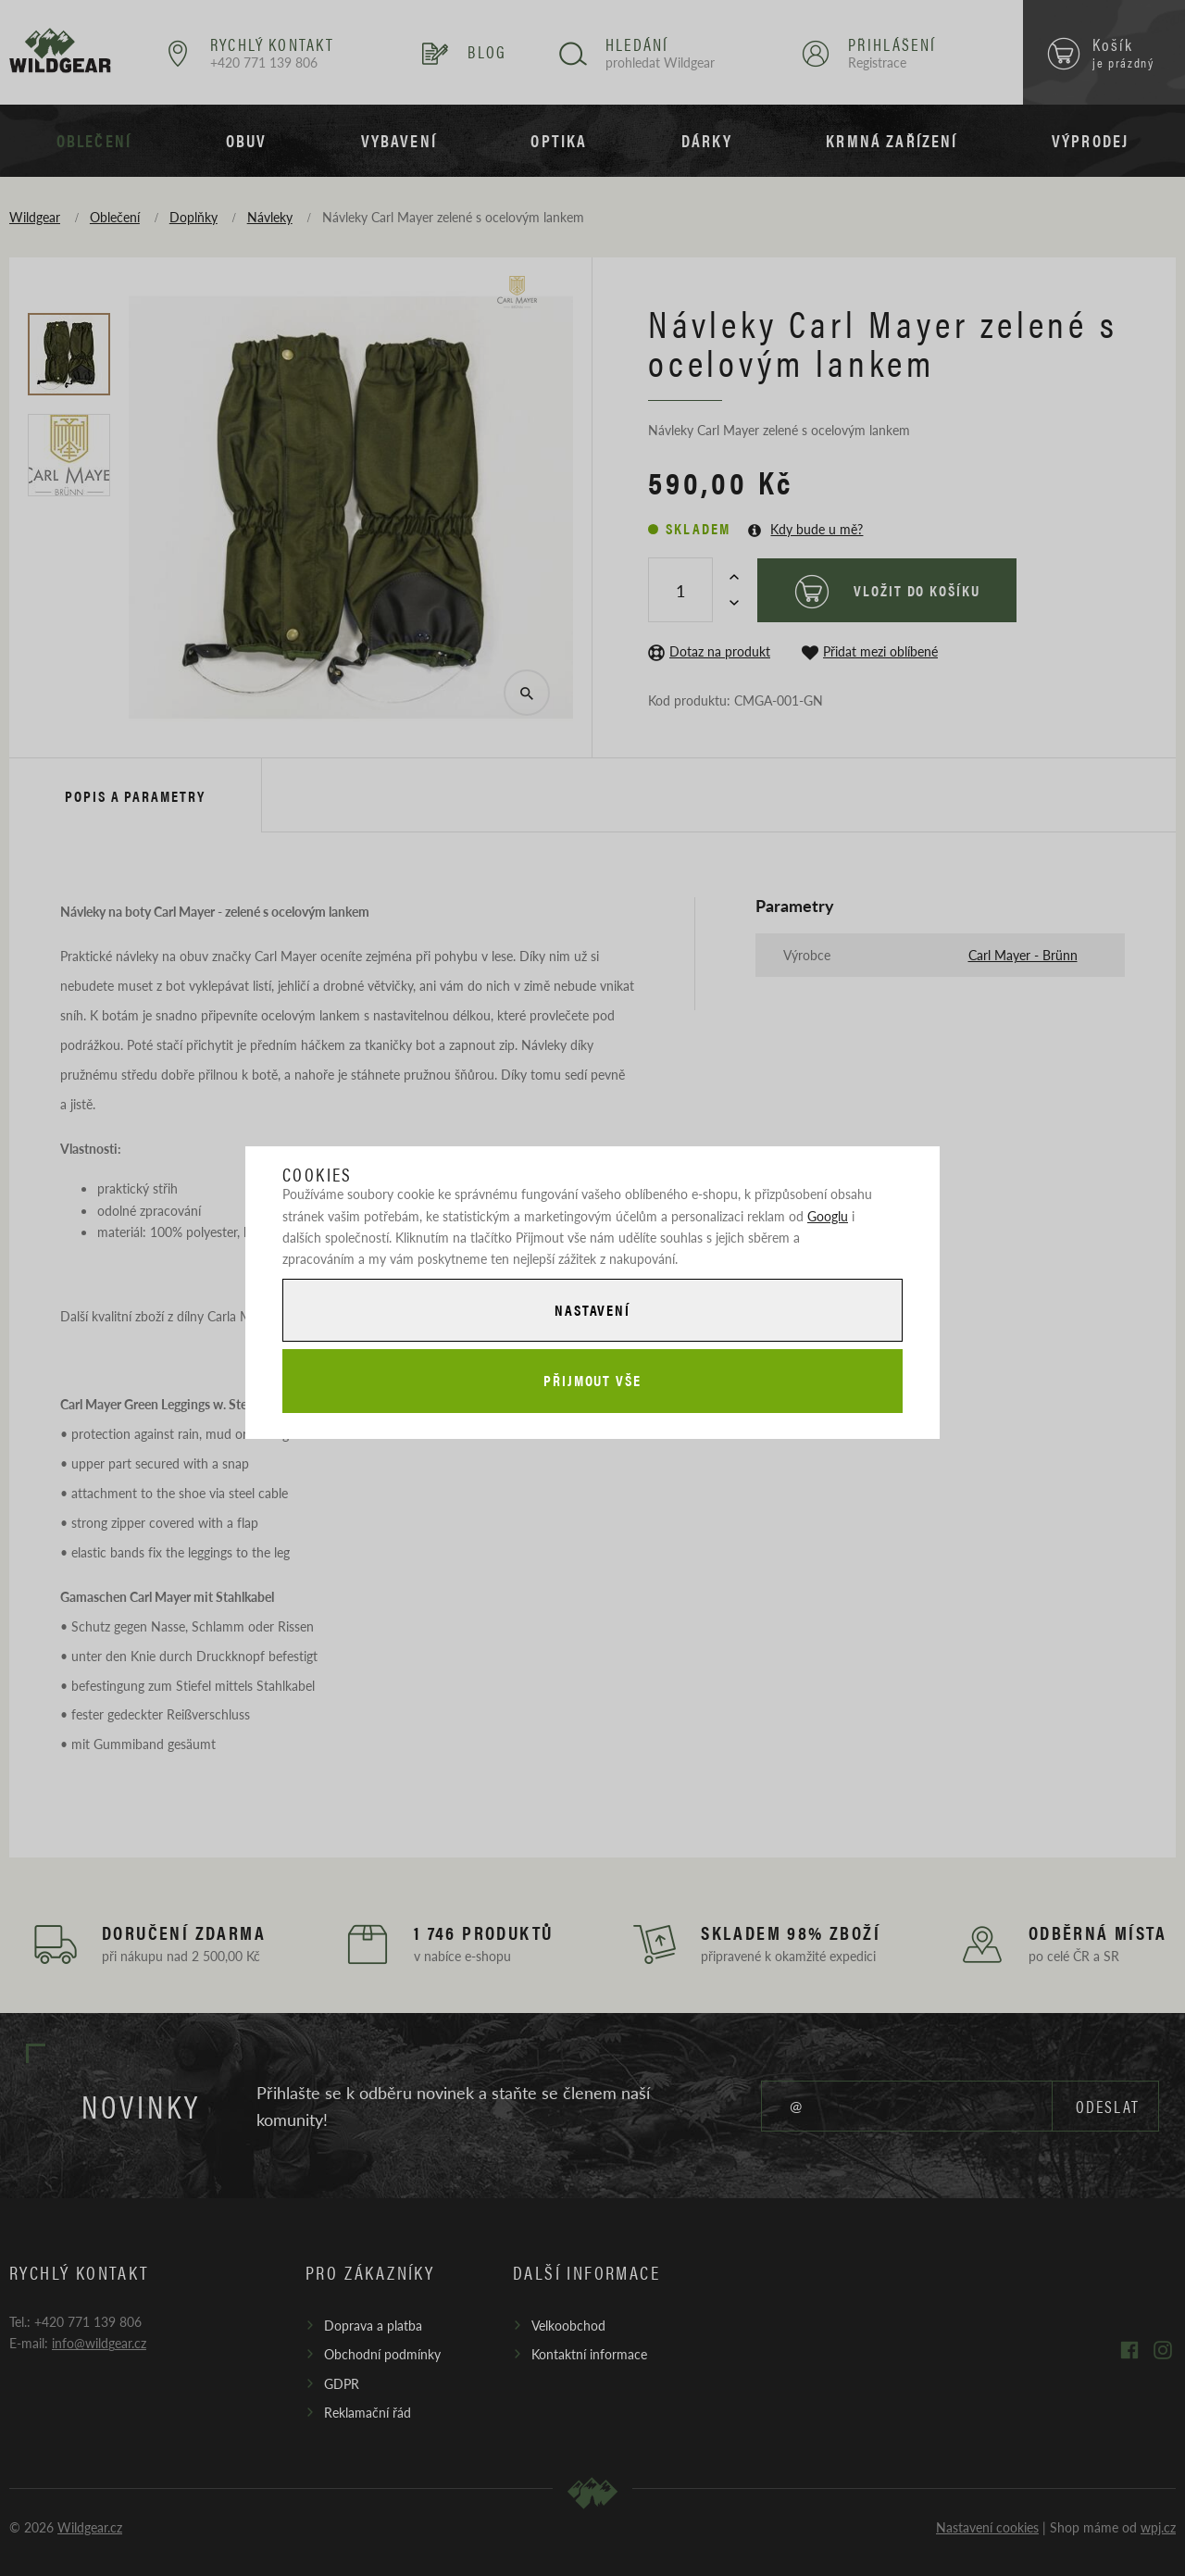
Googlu (827, 1216)
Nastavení (592, 1309)
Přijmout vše (592, 1380)
